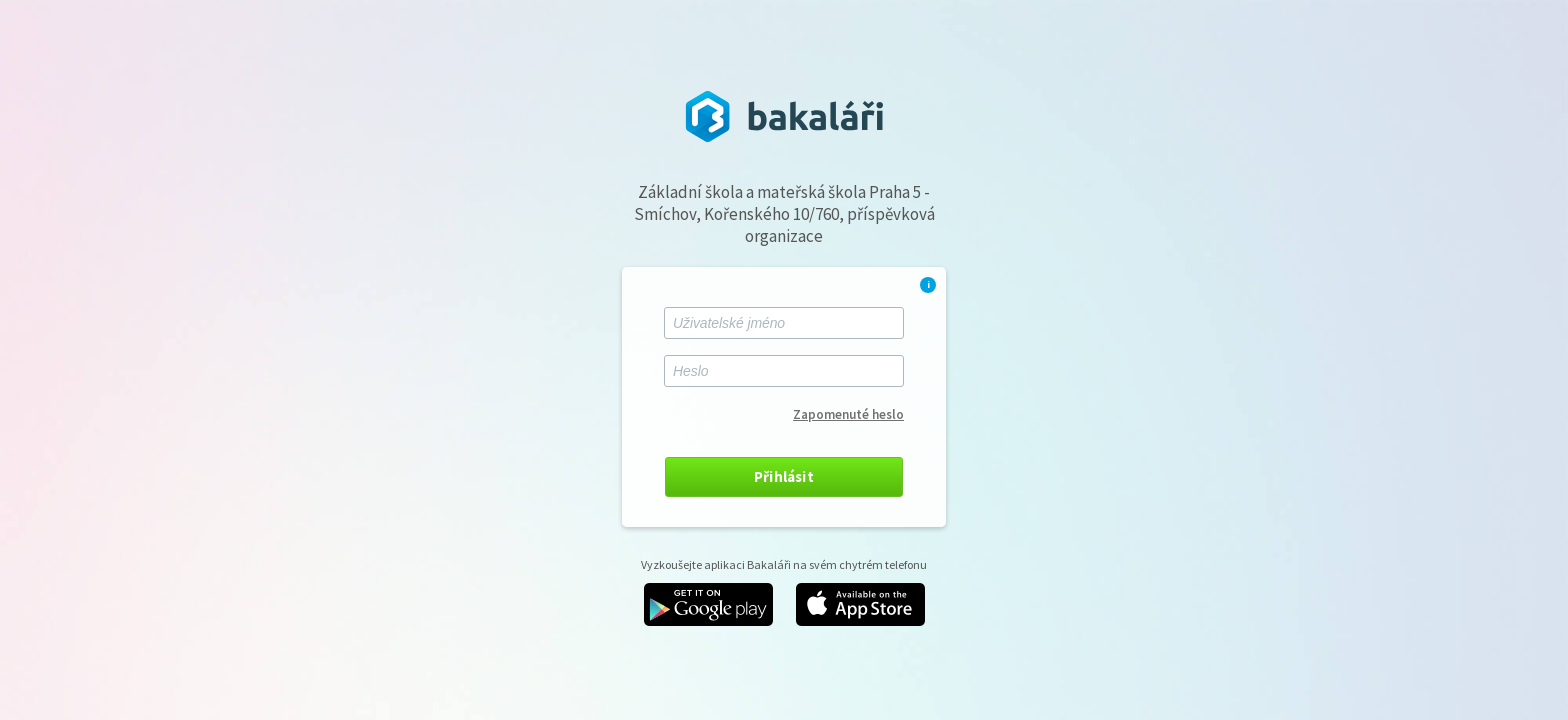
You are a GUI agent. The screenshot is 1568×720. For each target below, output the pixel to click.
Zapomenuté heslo (848, 414)
